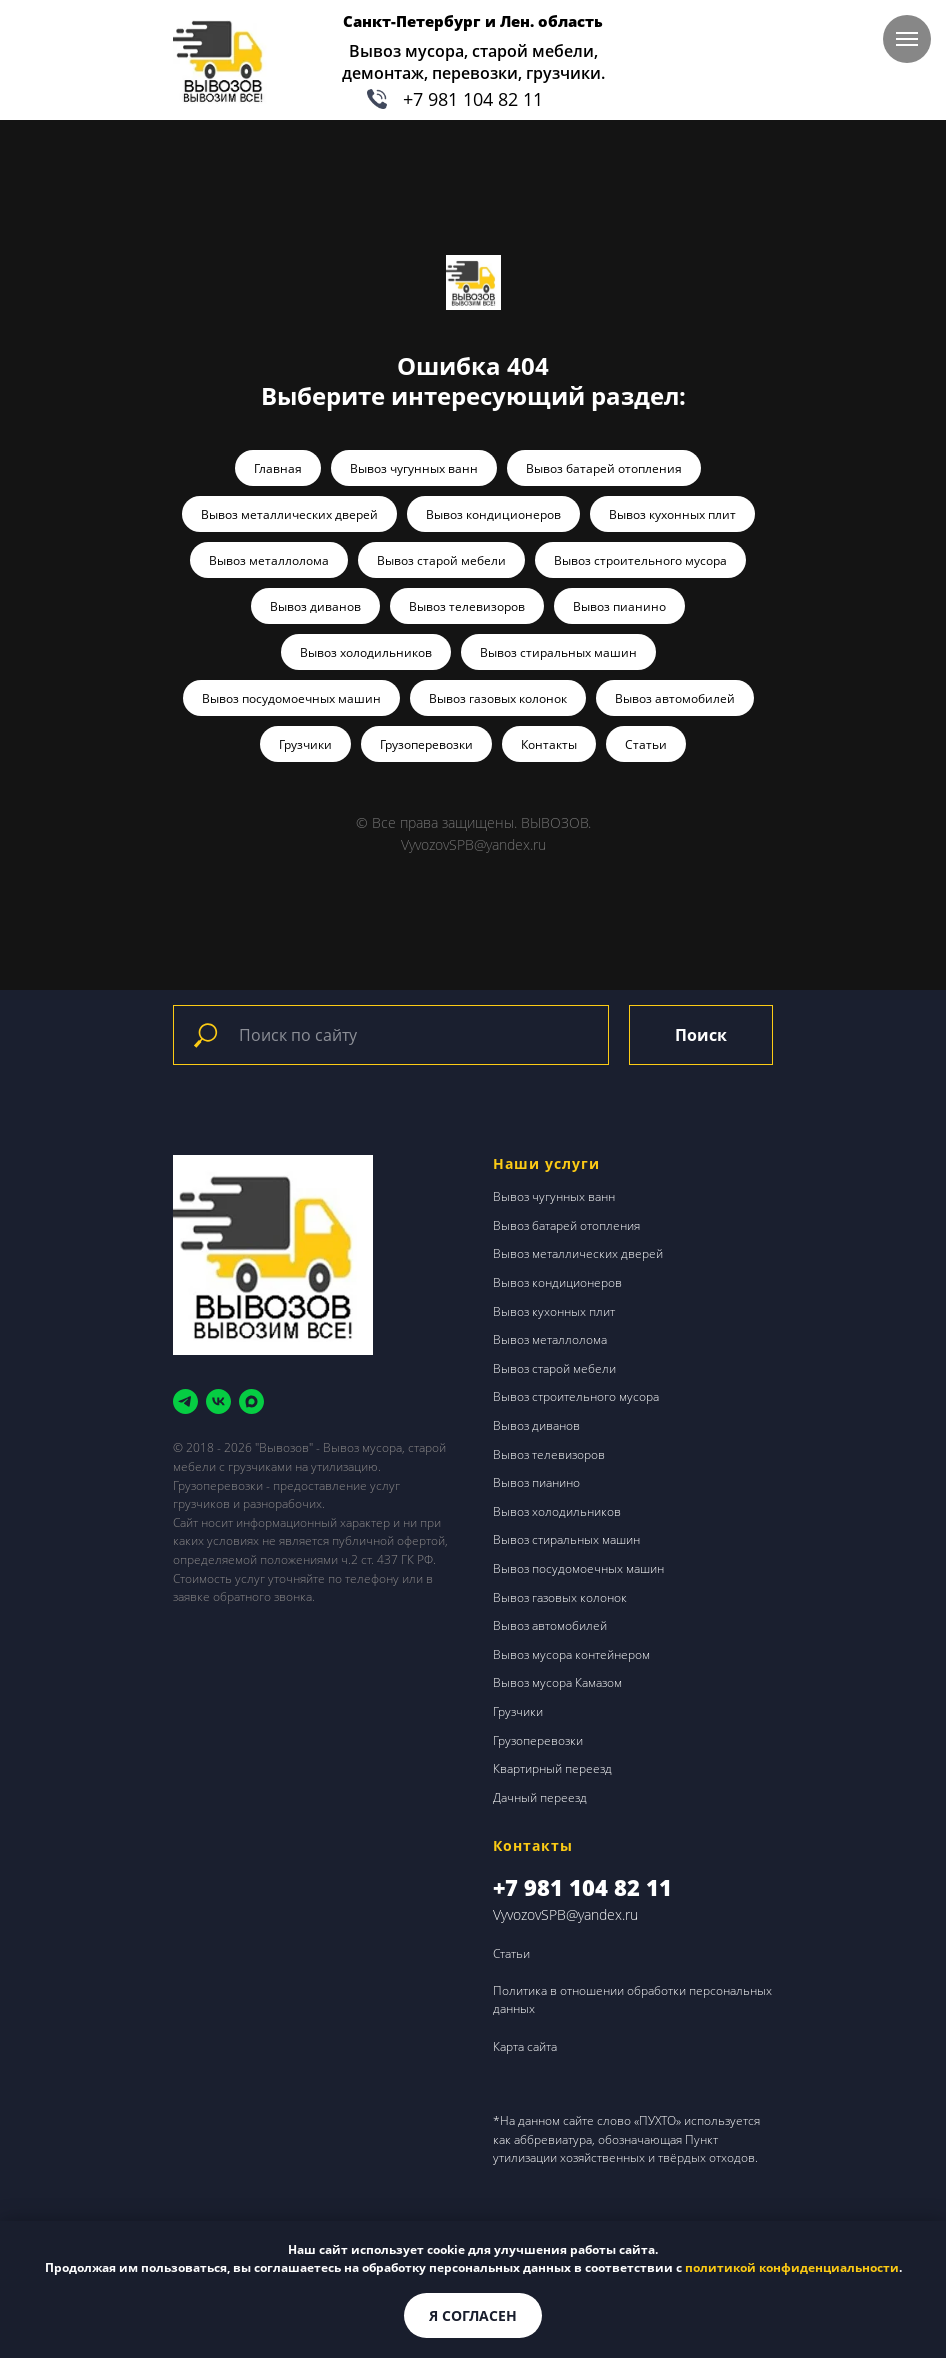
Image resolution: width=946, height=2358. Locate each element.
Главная (278, 468)
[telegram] (185, 1401)
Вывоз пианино (619, 606)
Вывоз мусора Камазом (557, 1682)
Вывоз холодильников (366, 652)
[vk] (218, 1401)
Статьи (646, 744)
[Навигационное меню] (907, 39)
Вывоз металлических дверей (289, 514)
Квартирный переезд (552, 1768)
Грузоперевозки (426, 744)
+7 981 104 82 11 (473, 99)
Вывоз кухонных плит (672, 514)
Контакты (549, 744)
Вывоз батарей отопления (604, 468)
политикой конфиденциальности (792, 2267)
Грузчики (305, 744)
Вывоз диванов (315, 606)
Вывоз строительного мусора (640, 560)
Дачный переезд (540, 1797)
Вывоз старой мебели (441, 560)
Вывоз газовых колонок (498, 698)
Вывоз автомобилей (675, 698)
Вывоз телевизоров (467, 606)
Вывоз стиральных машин (558, 652)
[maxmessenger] (251, 1401)
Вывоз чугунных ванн (414, 468)
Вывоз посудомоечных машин (291, 698)
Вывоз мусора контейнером (571, 1654)
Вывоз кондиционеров (493, 514)
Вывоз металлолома (269, 560)
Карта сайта (525, 2046)
